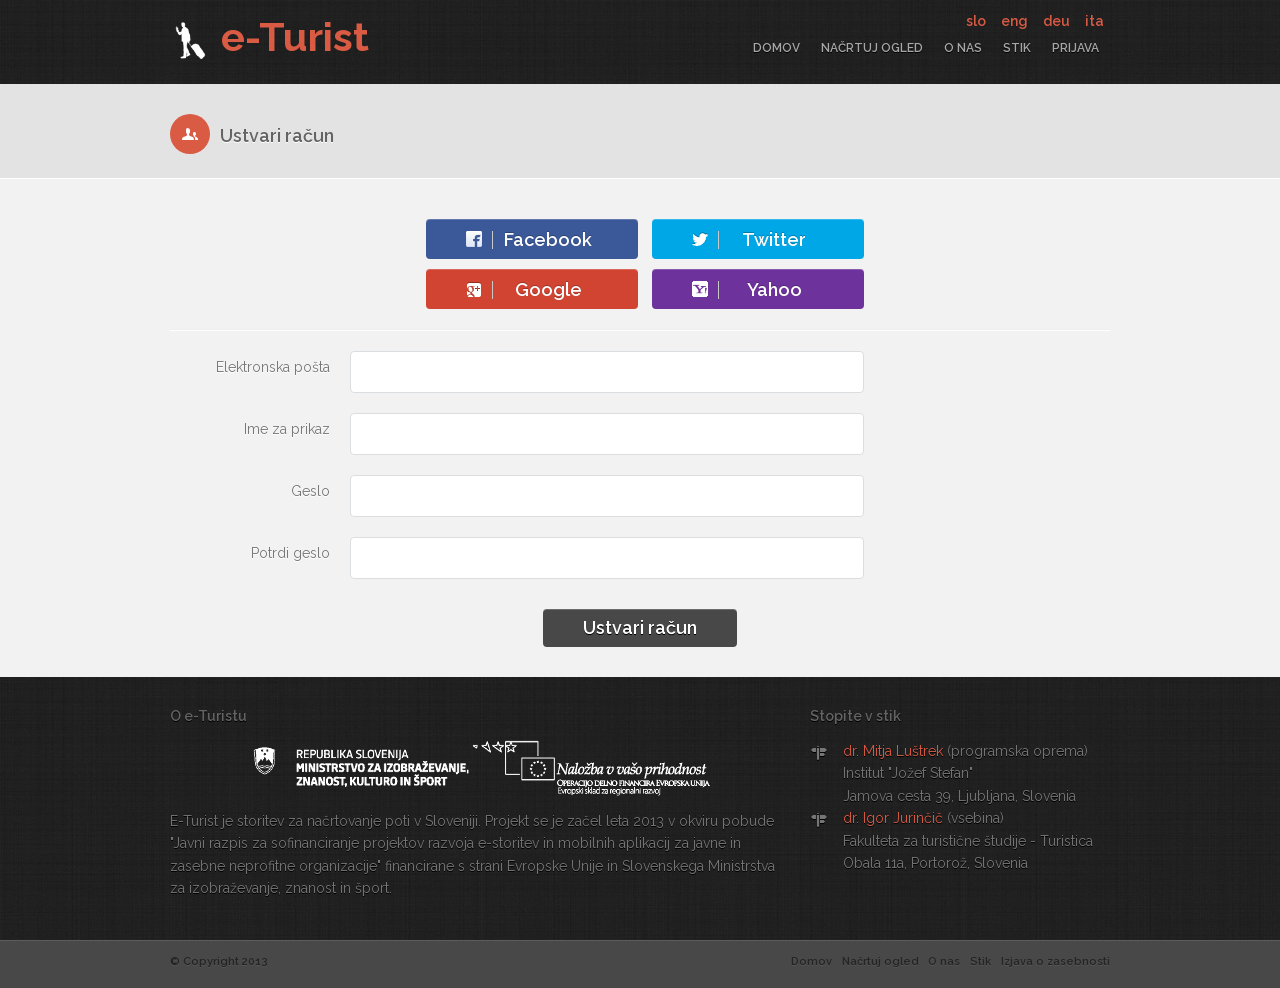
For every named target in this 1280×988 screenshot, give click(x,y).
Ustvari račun (640, 627)
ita (1094, 21)
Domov (776, 48)
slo (977, 21)
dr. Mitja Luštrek (893, 751)
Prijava (1075, 48)
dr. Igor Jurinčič (893, 818)
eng (1016, 21)
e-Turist (269, 36)
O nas (963, 48)
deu (1058, 21)
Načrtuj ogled (872, 48)
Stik (1017, 48)
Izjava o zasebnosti (1055, 961)
